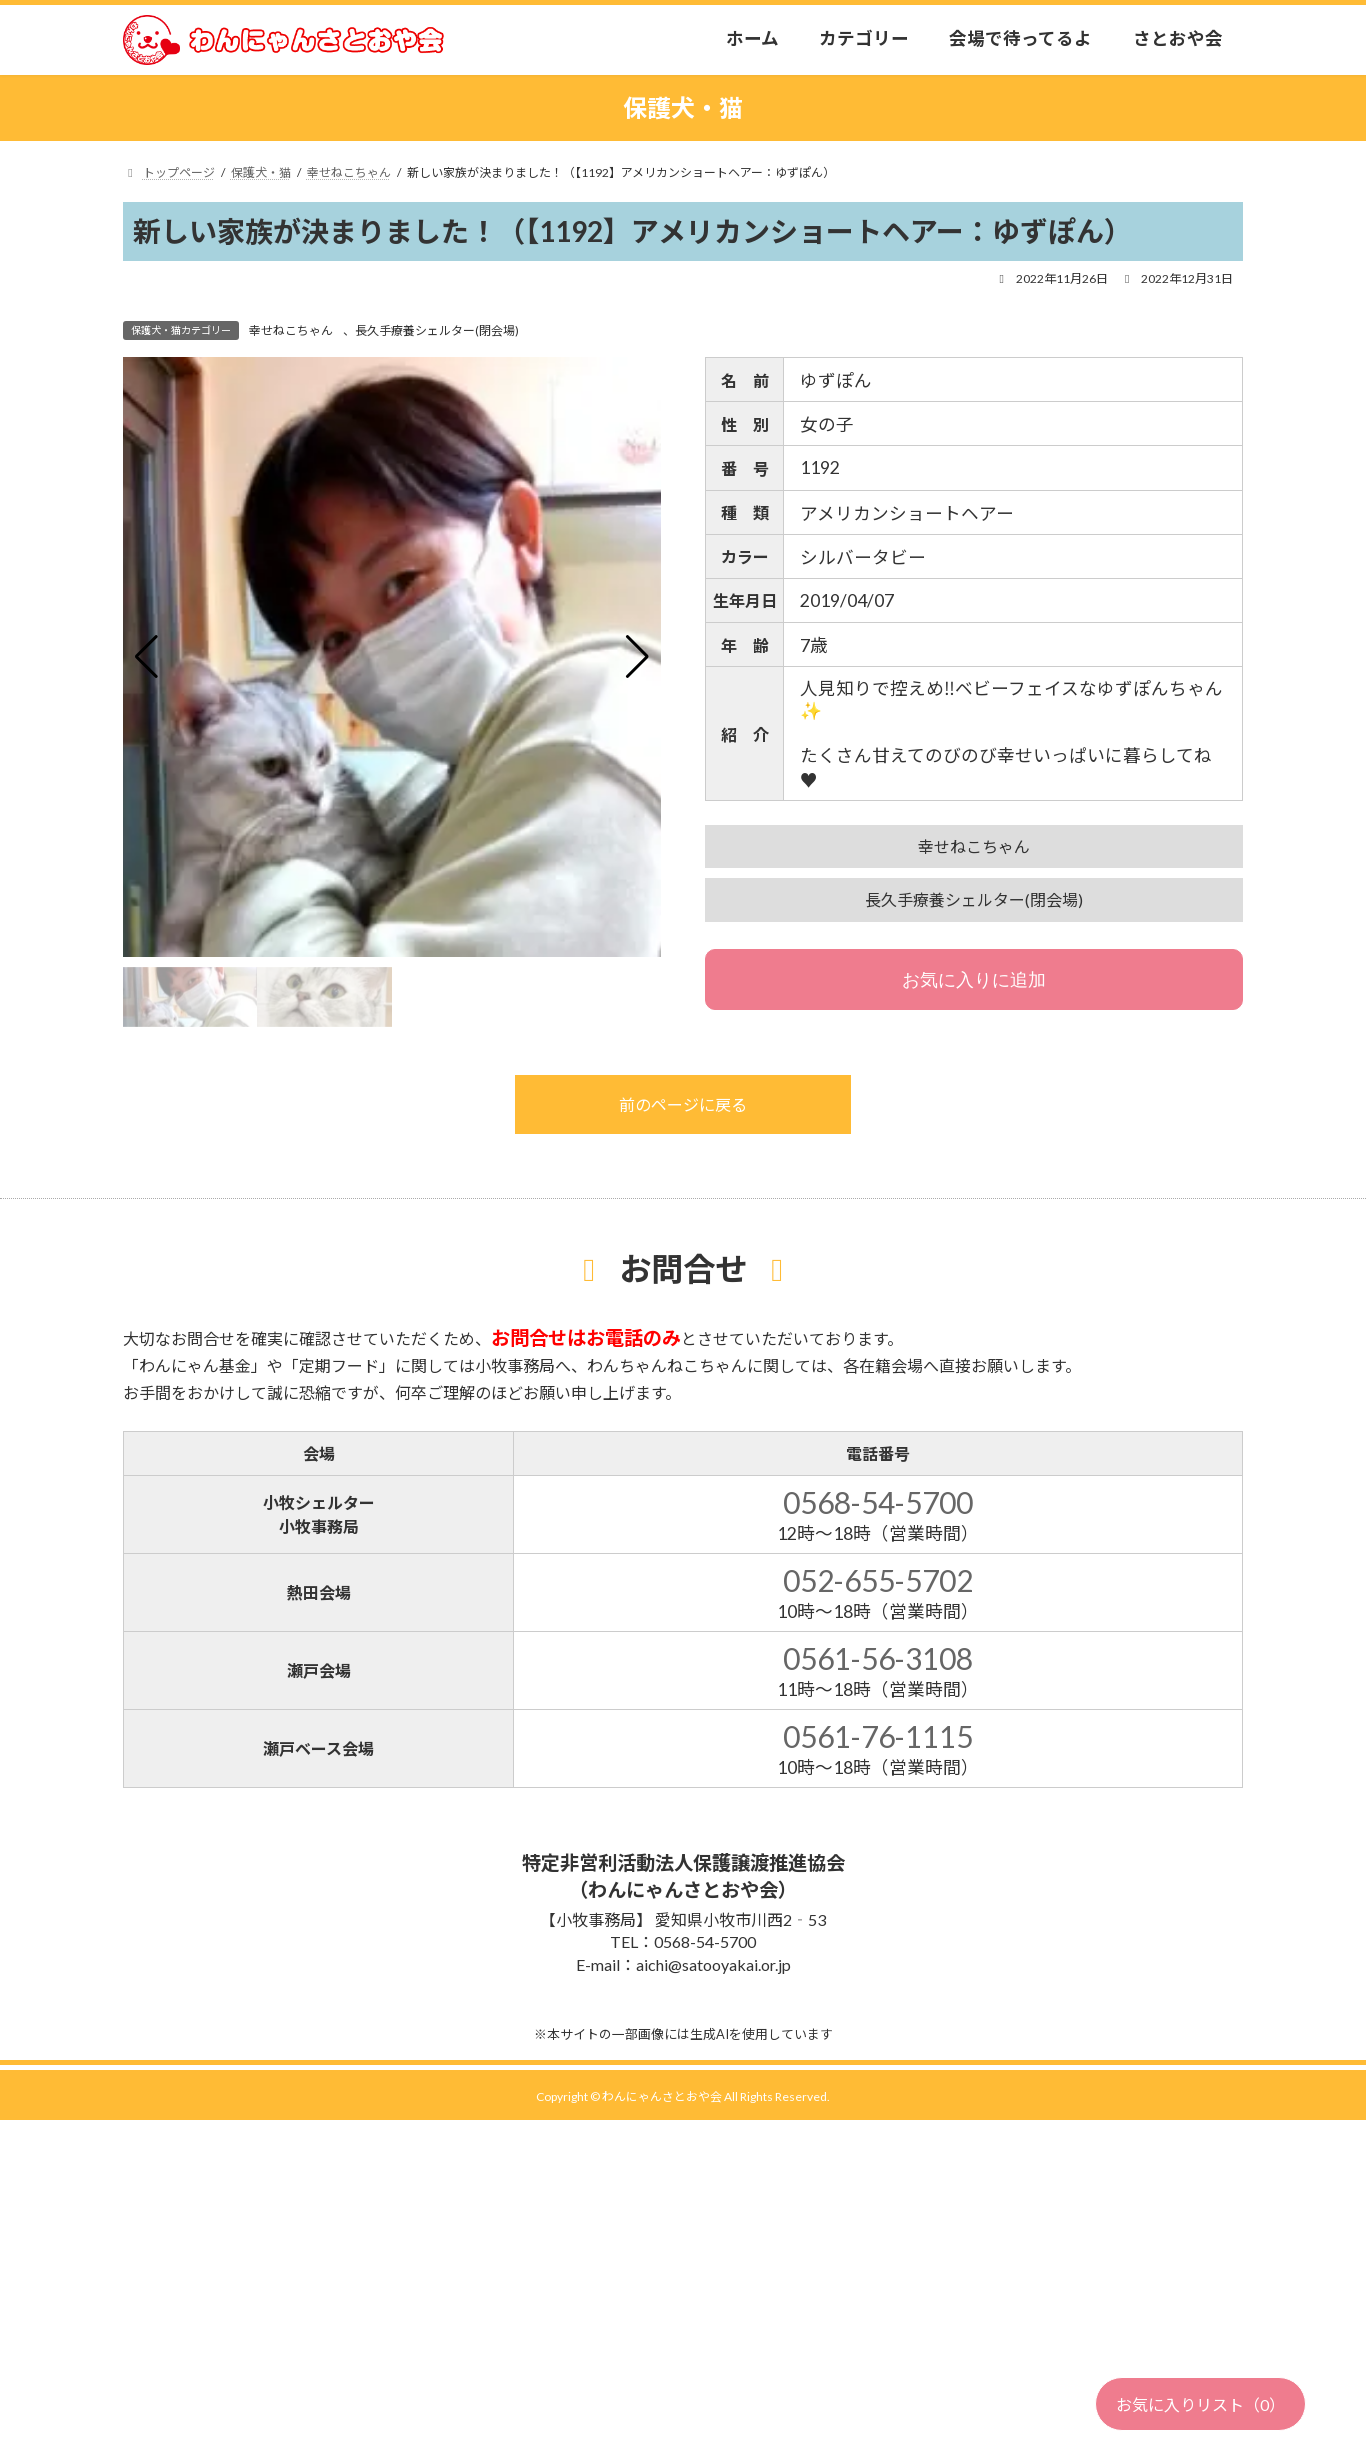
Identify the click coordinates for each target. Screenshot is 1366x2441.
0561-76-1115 (878, 1736)
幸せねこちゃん (291, 330)
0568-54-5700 (878, 1502)
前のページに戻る (683, 1104)
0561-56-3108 (878, 1658)
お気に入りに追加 (974, 980)
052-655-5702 (878, 1580)
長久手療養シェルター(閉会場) (437, 330)
